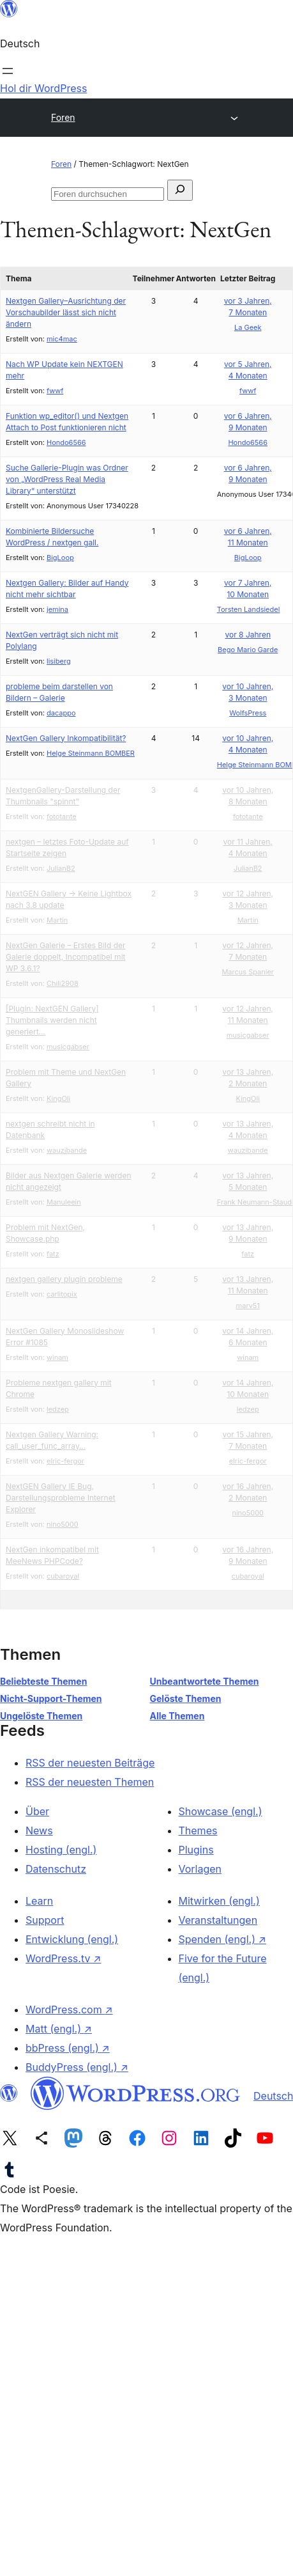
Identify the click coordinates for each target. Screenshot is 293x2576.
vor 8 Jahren (247, 634)
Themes (198, 1830)
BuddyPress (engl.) (77, 2067)
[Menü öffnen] (7, 71)
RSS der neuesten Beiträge (90, 1762)
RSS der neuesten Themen (90, 1782)
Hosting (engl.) (61, 1849)
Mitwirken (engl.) (219, 1900)
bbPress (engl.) (68, 2047)
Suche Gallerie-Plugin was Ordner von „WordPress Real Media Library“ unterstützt (67, 479)
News (39, 1830)
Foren (63, 117)
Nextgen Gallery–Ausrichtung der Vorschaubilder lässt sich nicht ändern (66, 312)
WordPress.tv (63, 1958)
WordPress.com (69, 2009)
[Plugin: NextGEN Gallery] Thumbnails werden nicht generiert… (52, 1020)
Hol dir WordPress (43, 88)
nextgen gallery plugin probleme (64, 1279)
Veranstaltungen (218, 1920)
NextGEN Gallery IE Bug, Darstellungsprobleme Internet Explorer (61, 1497)
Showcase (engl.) (220, 1811)
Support (45, 1920)
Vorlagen (200, 1868)
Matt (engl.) (59, 2028)
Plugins (196, 1849)
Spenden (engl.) (222, 1939)
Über (37, 1811)
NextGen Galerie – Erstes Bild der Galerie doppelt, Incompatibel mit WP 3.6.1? (66, 957)
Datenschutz (56, 1868)
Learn (39, 1900)
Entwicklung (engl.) (72, 1939)
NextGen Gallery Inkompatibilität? (66, 738)
